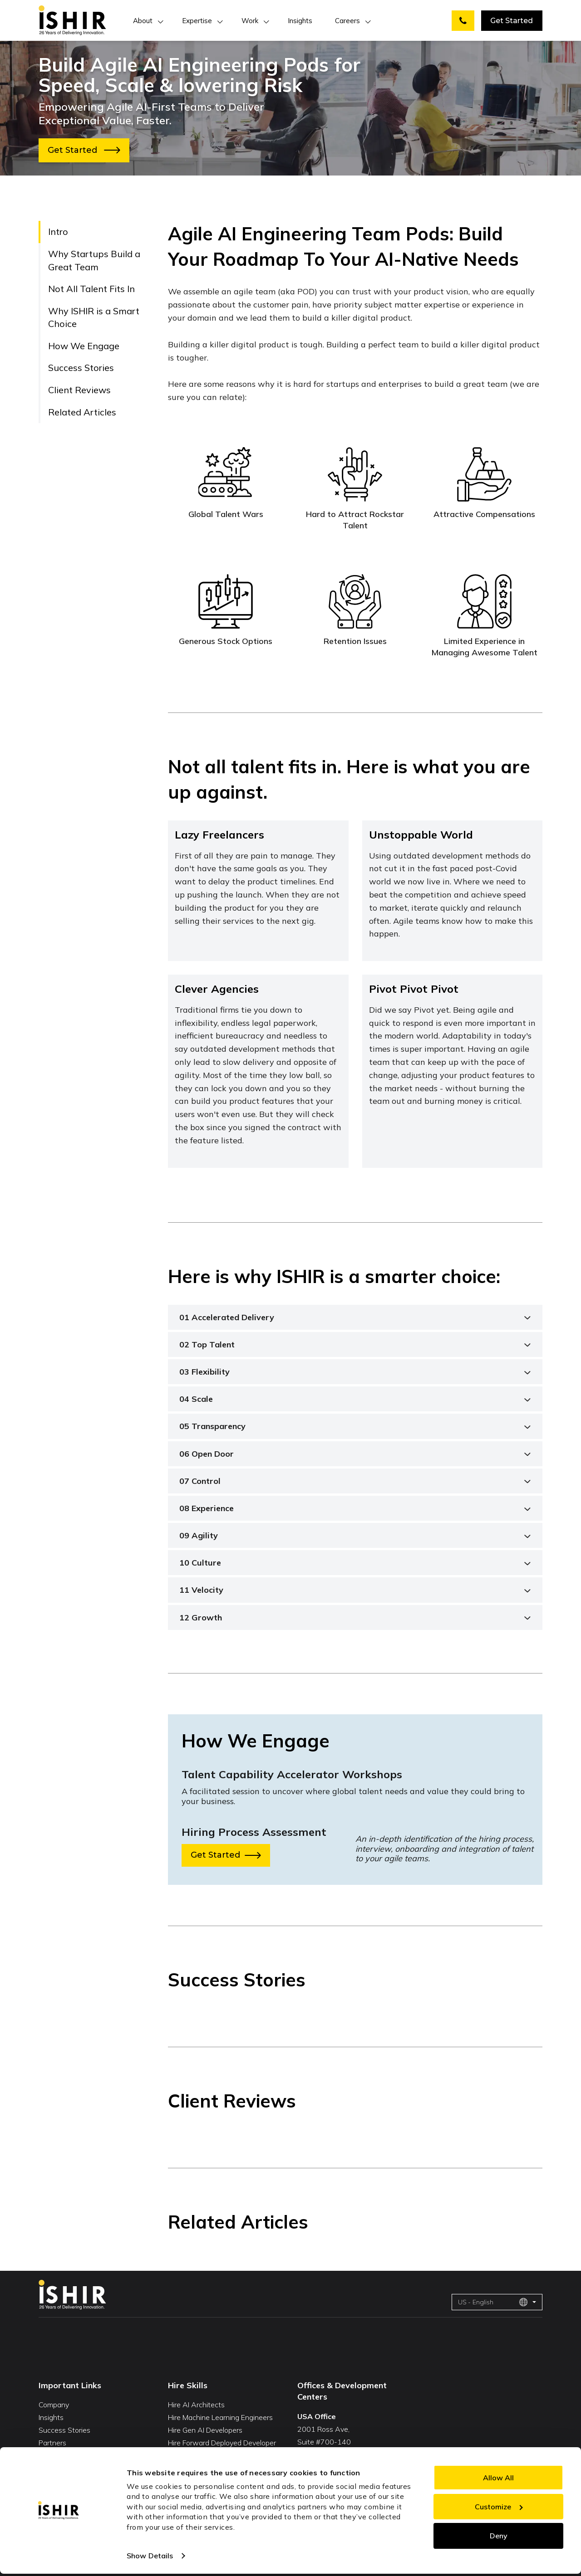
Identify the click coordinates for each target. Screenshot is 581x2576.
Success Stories (81, 367)
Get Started (511, 20)
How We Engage (83, 345)
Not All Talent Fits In (91, 288)
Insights (300, 20)
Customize (499, 2506)
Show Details (150, 2555)
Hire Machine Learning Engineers (220, 2417)
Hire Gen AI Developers (205, 2430)
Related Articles (82, 412)
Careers (347, 20)
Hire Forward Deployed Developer (222, 2442)
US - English (493, 2302)
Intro (58, 231)
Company (54, 2404)
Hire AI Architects (196, 2404)
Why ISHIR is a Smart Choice (93, 317)
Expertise (197, 20)
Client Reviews (79, 389)
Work (249, 20)
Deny (498, 2535)
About (143, 20)
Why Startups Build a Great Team (94, 260)
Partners (52, 2442)
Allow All (498, 2477)
